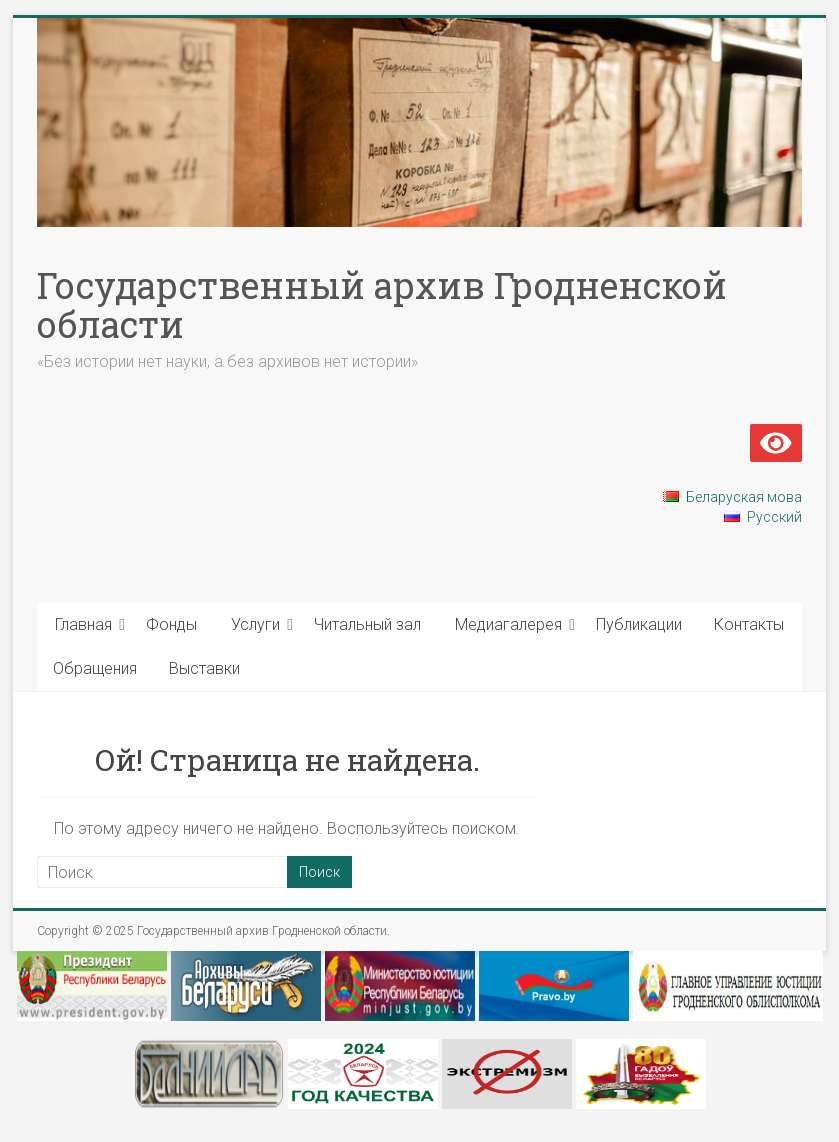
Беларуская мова (744, 497)
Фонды (171, 624)
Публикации (639, 624)
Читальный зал (367, 624)
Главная (83, 624)
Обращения (95, 668)
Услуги (255, 624)
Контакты (749, 624)
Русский (774, 517)
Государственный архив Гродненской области (382, 304)
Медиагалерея (508, 624)
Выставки (204, 668)
